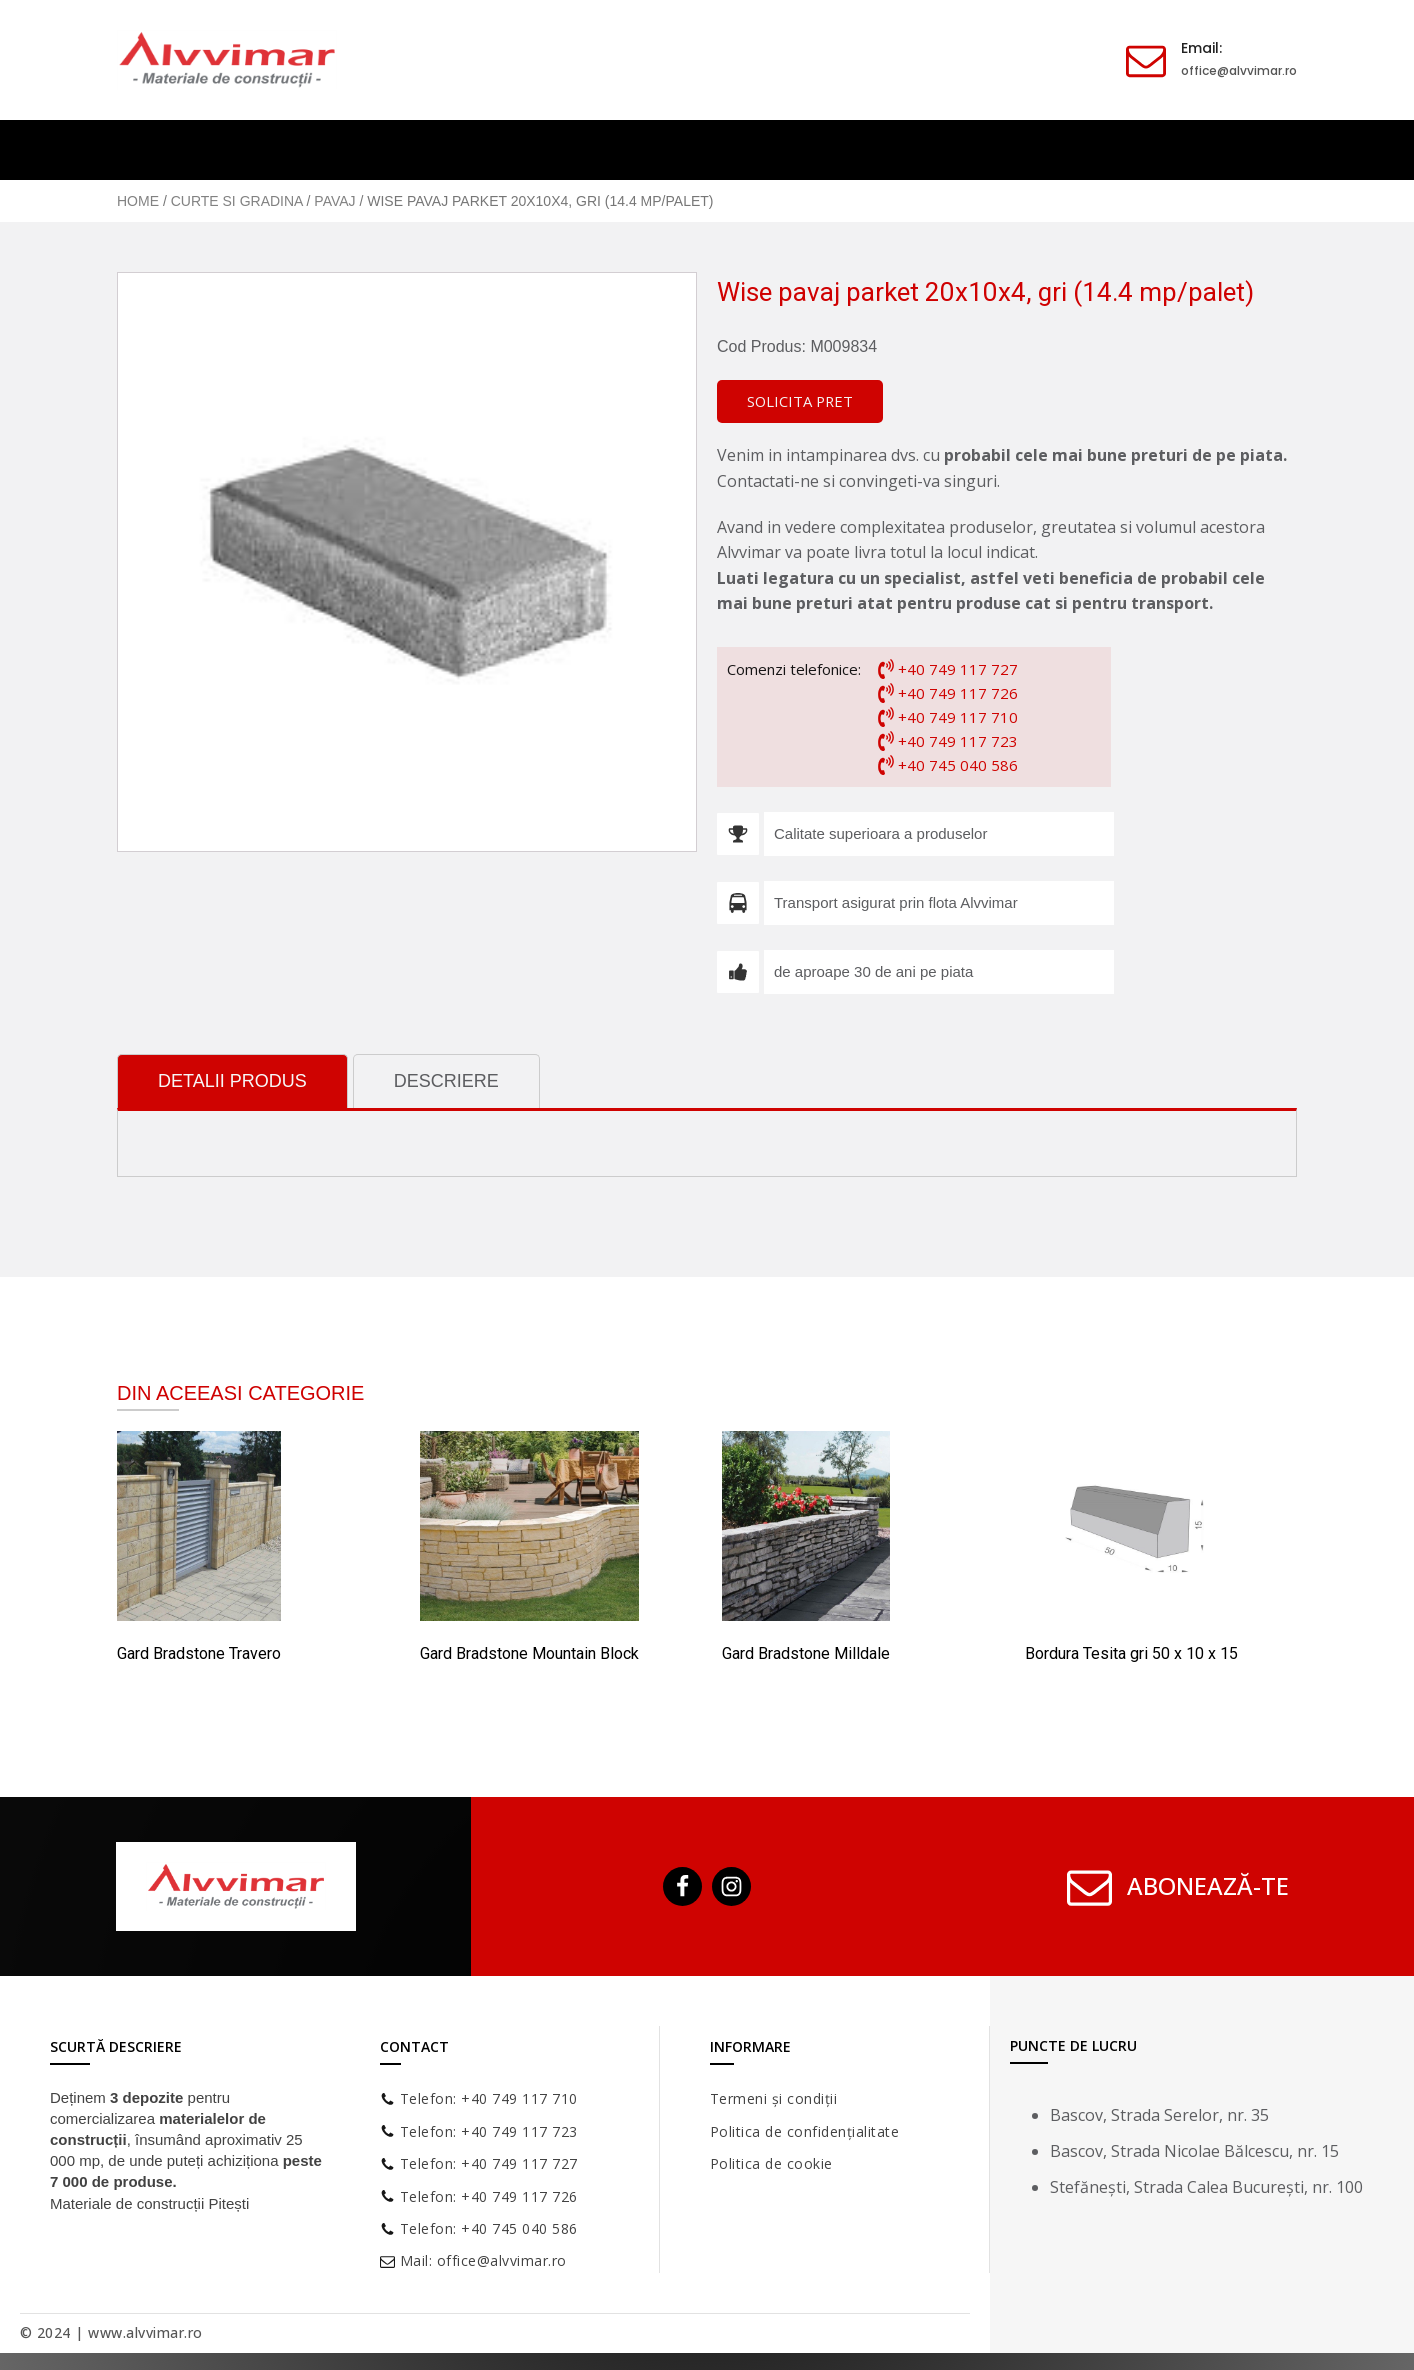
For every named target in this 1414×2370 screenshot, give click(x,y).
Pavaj (334, 201)
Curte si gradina (237, 201)
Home (138, 201)
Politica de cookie (771, 2165)
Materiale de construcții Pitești (149, 2205)
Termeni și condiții (774, 2100)
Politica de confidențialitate (805, 2133)
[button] (804, 403)
